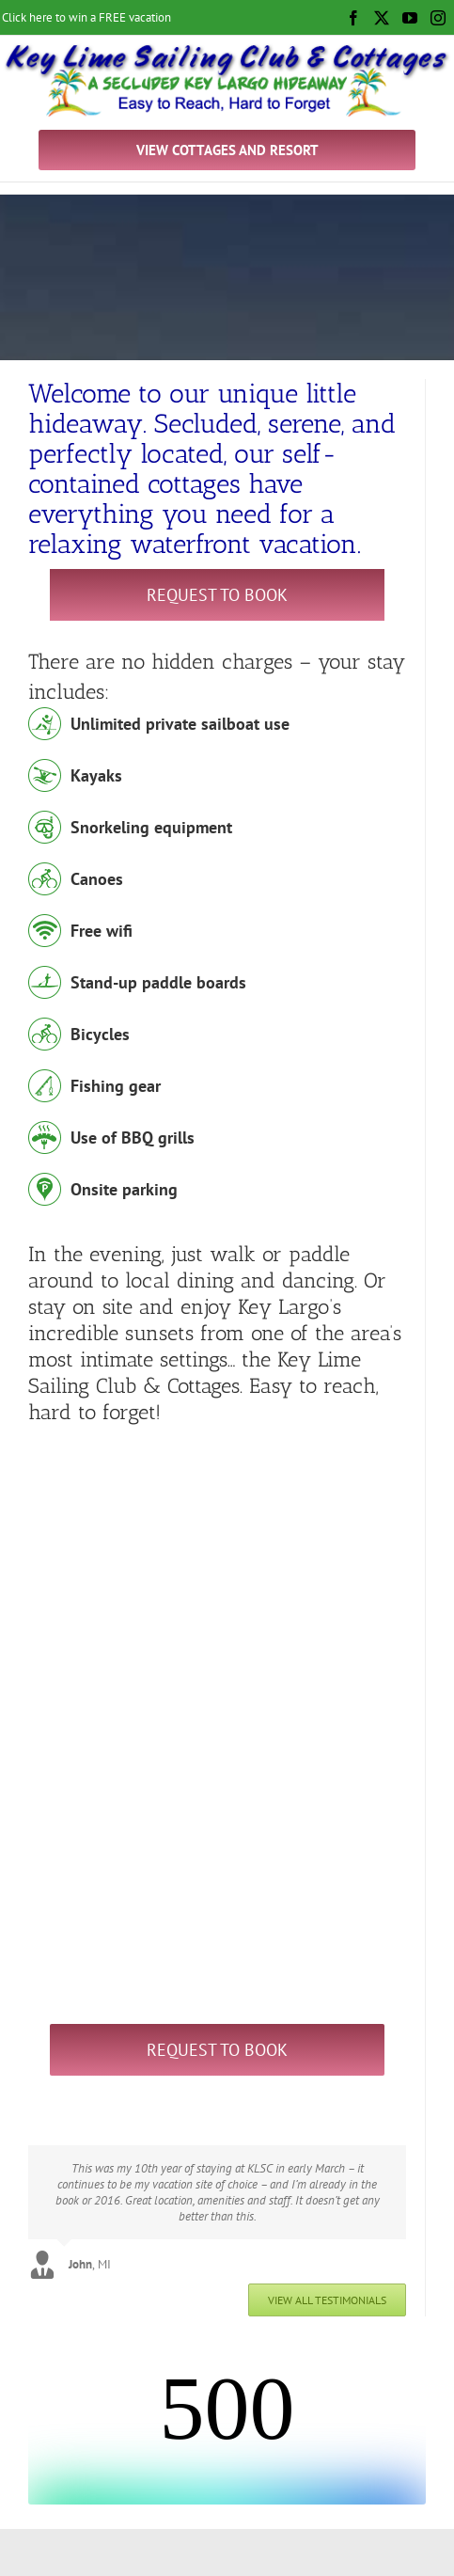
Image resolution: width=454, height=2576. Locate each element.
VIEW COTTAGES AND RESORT (227, 150)
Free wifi (101, 930)
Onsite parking (124, 1189)
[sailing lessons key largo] (204, 1746)
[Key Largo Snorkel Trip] (217, 1443)
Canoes (96, 879)
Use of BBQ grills (132, 1137)
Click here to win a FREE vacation (86, 17)
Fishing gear (115, 1086)
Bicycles (100, 1034)
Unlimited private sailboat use (180, 724)
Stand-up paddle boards (158, 982)
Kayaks (96, 775)
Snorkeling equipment (151, 827)
